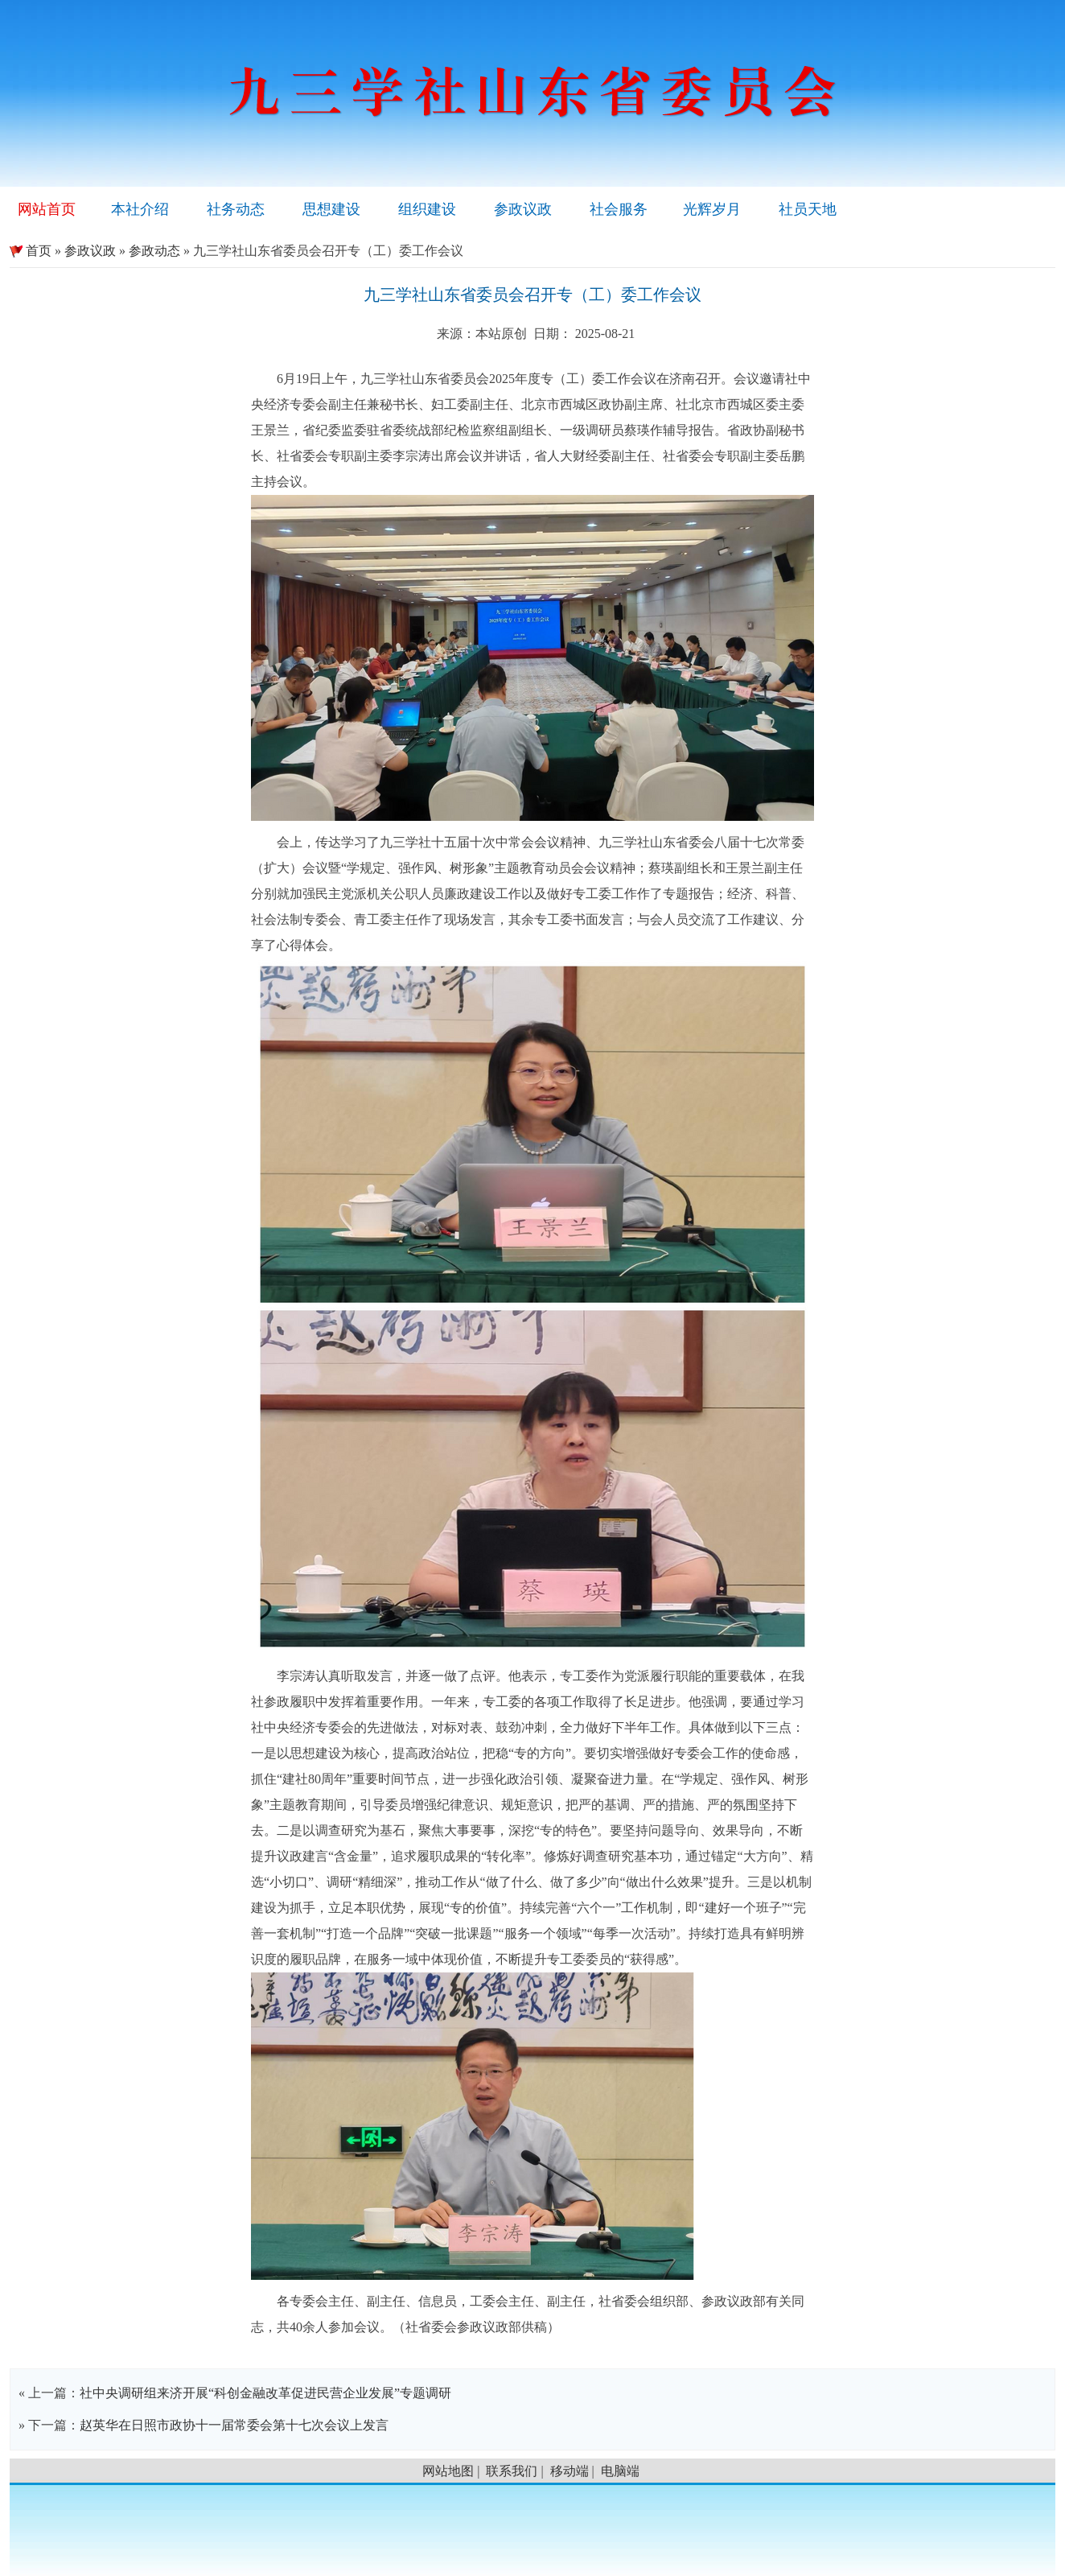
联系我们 (511, 2471)
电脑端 (620, 2471)
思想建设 (331, 209)
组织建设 (427, 209)
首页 (30, 251)
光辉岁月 (712, 209)
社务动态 (236, 209)
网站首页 (47, 209)
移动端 (569, 2471)
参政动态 (154, 251)
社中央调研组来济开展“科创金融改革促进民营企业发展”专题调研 (265, 2393)
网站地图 (448, 2471)
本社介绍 (140, 209)
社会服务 (619, 209)
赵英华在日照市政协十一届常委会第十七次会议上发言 (234, 2425)
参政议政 (523, 209)
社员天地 (808, 209)
